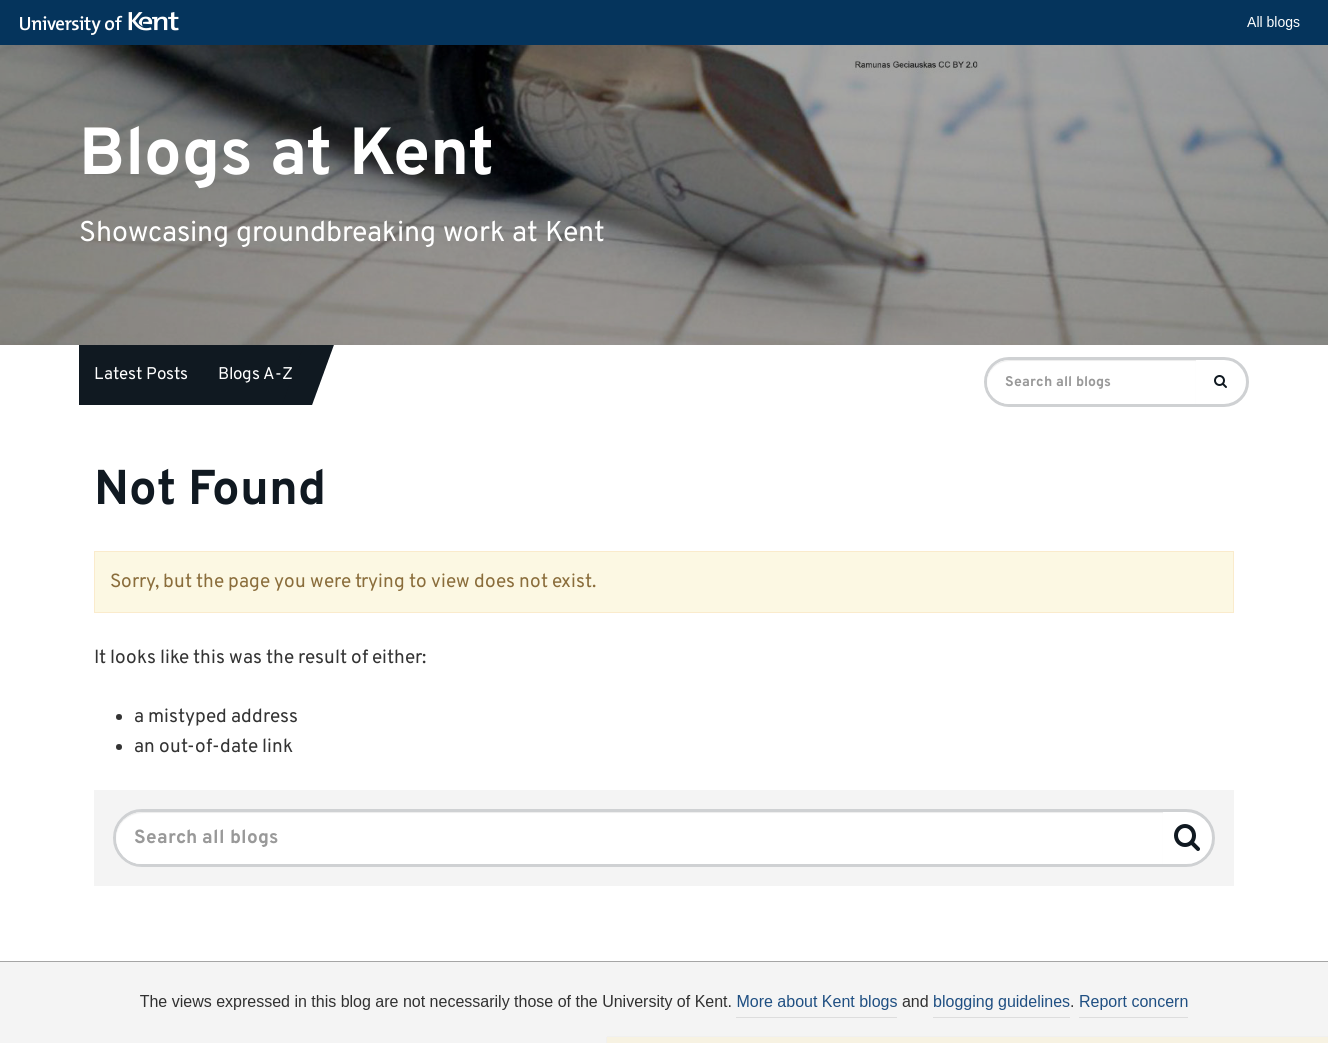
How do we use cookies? (795, 1015)
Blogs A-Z (255, 375)
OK (991, 1018)
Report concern (1133, 1001)
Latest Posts (141, 375)
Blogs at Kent (286, 154)
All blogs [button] (1273, 22)
